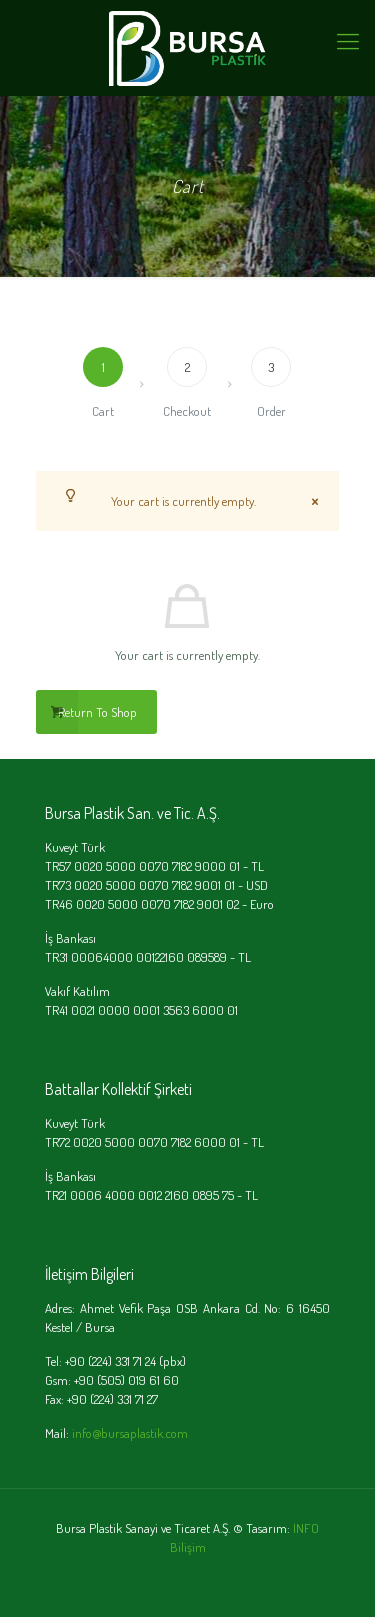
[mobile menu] (348, 40)
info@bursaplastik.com (130, 1433)
